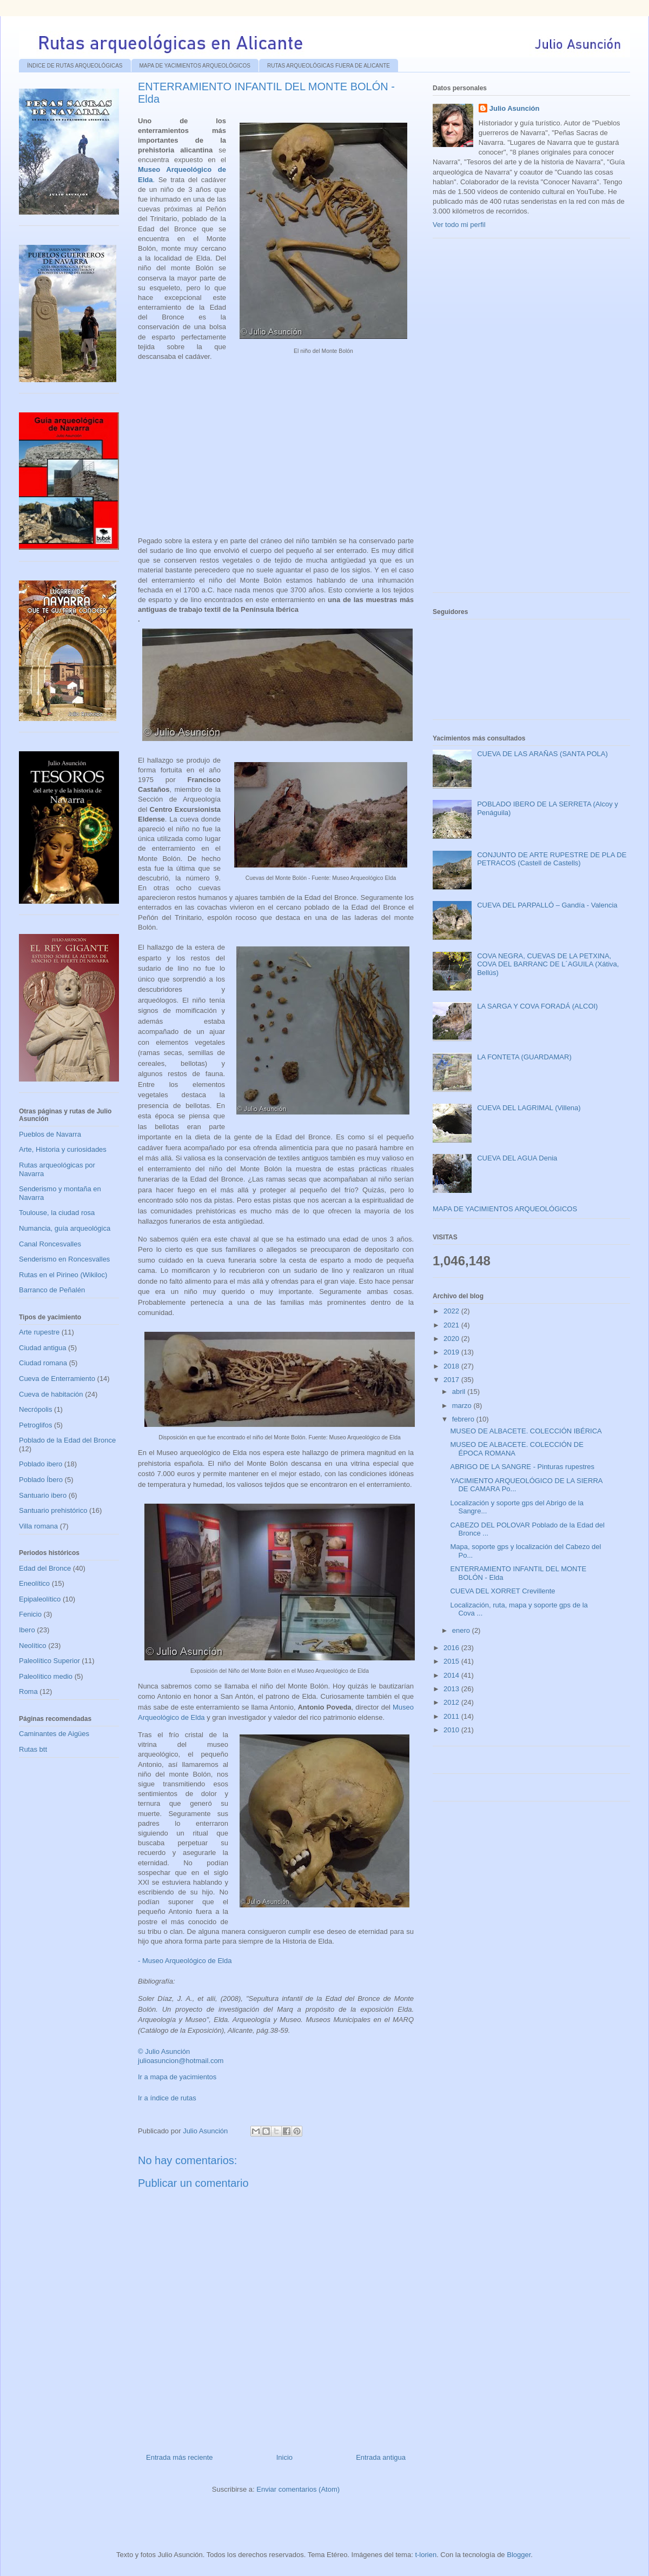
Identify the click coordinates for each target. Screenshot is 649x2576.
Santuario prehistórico (53, 1510)
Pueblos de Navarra (50, 1134)
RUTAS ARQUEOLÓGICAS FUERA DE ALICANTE (328, 66)
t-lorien (425, 2555)
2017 (452, 1380)
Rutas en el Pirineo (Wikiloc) (63, 1275)
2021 (452, 1325)
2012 (452, 1702)
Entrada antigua (381, 2457)
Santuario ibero (43, 1495)
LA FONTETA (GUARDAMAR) (524, 1057)
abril (459, 1391)
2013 (452, 1689)
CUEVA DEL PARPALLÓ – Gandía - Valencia (547, 905)
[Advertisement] (514, 419)
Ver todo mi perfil (459, 225)
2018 (452, 1366)
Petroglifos (35, 1425)
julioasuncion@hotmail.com (180, 2061)
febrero (464, 1419)
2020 (452, 1338)
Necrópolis (35, 1409)
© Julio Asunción (164, 2051)
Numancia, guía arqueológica (64, 1228)
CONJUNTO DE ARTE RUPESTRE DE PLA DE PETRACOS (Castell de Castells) (551, 859)
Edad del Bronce (45, 1568)
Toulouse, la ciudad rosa (57, 1213)
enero (462, 1630)
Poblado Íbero (41, 1480)
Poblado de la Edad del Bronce (67, 1440)
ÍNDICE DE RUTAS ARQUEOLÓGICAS (75, 66)
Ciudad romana (43, 1363)
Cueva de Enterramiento (57, 1378)
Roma (28, 1691)
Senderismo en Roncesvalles (64, 1259)
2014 (452, 1675)
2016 (452, 1648)
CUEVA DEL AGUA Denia (517, 1158)
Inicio (284, 2457)
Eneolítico (34, 1583)
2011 (452, 1716)
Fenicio (30, 1614)
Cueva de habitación (51, 1394)
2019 (452, 1352)
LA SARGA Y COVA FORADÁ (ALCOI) (537, 1006)
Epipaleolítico (40, 1599)
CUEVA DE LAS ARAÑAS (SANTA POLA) (542, 754)
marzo (463, 1406)
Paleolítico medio (45, 1676)
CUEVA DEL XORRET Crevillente (502, 1591)
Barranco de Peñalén (52, 1290)
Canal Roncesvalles (50, 1244)
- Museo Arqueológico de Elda (184, 1961)
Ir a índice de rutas (167, 2098)
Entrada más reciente (179, 2457)
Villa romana (38, 1526)
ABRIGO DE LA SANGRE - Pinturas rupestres (522, 1467)
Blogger (519, 2555)
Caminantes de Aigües (54, 1734)
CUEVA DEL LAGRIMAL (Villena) (528, 1108)
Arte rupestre (39, 1332)
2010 (452, 1730)
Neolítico (33, 1645)
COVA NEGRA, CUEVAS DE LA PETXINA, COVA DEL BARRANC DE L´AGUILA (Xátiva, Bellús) (548, 964)
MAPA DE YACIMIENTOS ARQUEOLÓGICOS (195, 66)
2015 (452, 1661)
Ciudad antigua (42, 1348)
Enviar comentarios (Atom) (298, 2489)
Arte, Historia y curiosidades (63, 1149)
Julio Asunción (514, 108)
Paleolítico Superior (49, 1661)
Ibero (27, 1630)
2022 (452, 1311)
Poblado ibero (40, 1464)
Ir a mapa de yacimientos (177, 2077)
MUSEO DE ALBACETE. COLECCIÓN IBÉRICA (525, 1431)
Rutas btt (33, 1749)
